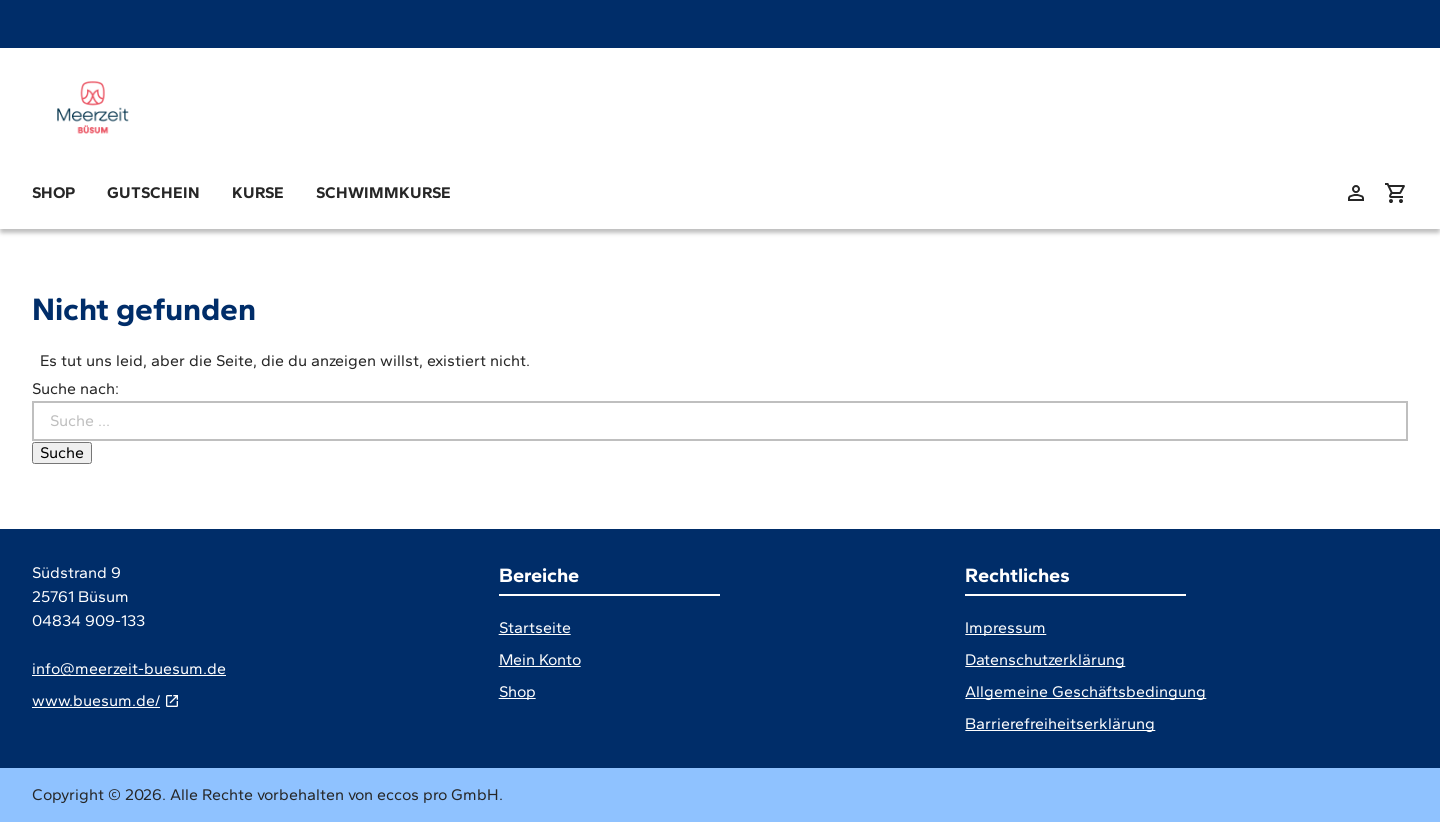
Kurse (258, 192)
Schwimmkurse (383, 192)
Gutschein (153, 192)
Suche (62, 452)
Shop (53, 192)
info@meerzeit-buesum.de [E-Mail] (129, 668)
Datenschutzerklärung (1045, 659)
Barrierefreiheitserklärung (1060, 723)
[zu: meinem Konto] (1356, 193)
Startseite (535, 627)
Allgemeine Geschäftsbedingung (1085, 691)
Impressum (1005, 627)
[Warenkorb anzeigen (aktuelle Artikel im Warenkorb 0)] (1396, 193)
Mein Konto (540, 659)
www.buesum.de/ (96, 700)
